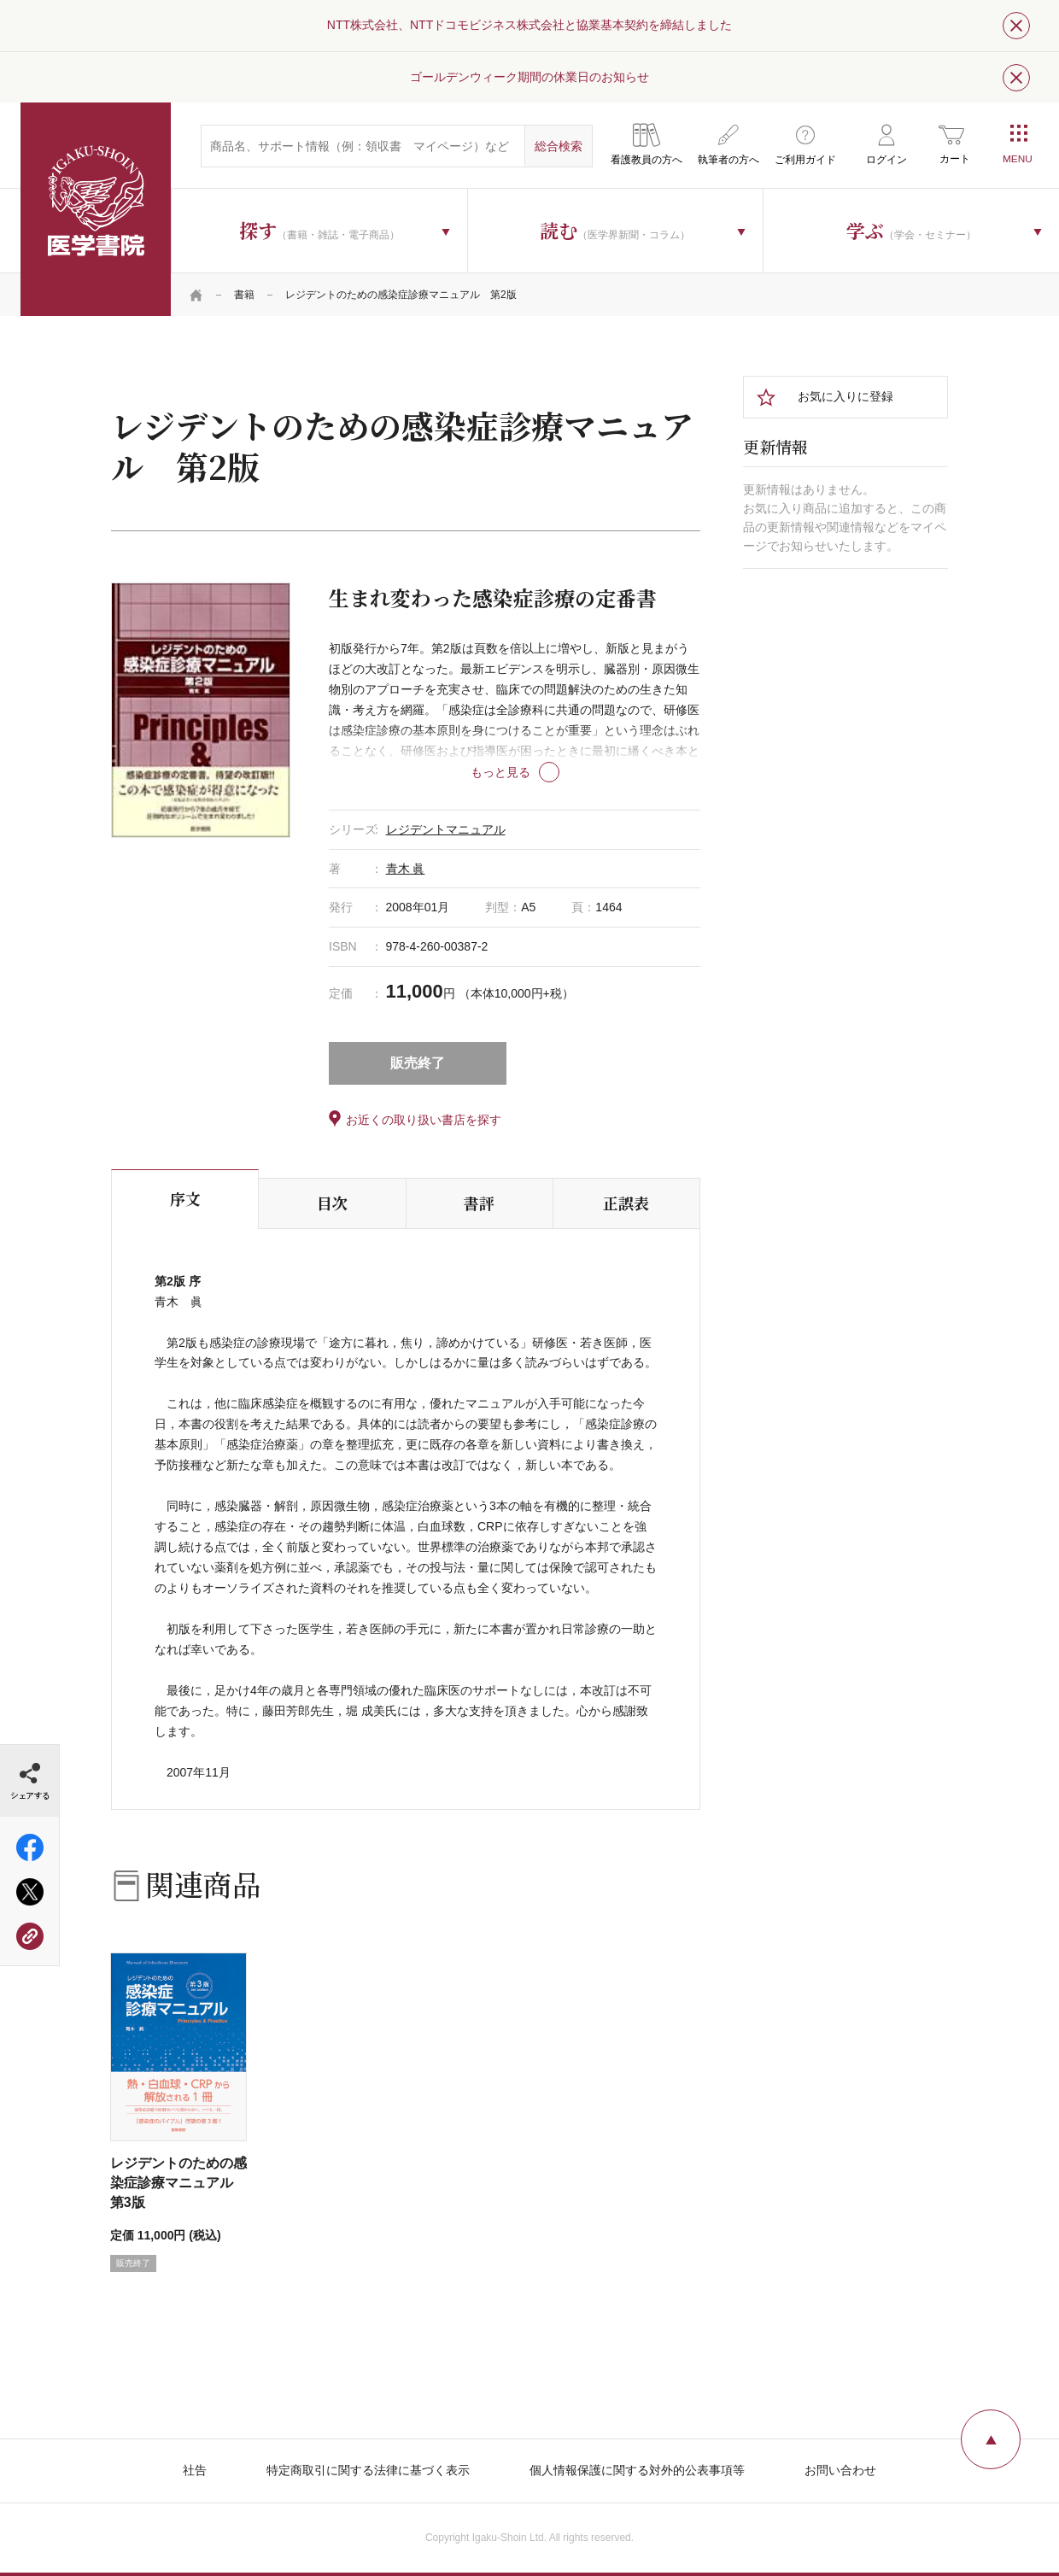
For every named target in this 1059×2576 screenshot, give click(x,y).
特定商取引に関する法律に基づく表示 (368, 2470)
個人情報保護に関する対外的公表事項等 (637, 2470)
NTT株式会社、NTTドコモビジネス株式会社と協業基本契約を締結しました (529, 25)
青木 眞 (405, 868)
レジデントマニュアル (446, 829)
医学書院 (95, 209)
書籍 (244, 295)
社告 (195, 2470)
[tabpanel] (200, 710)
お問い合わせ (840, 2470)
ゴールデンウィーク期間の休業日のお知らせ (529, 77)
